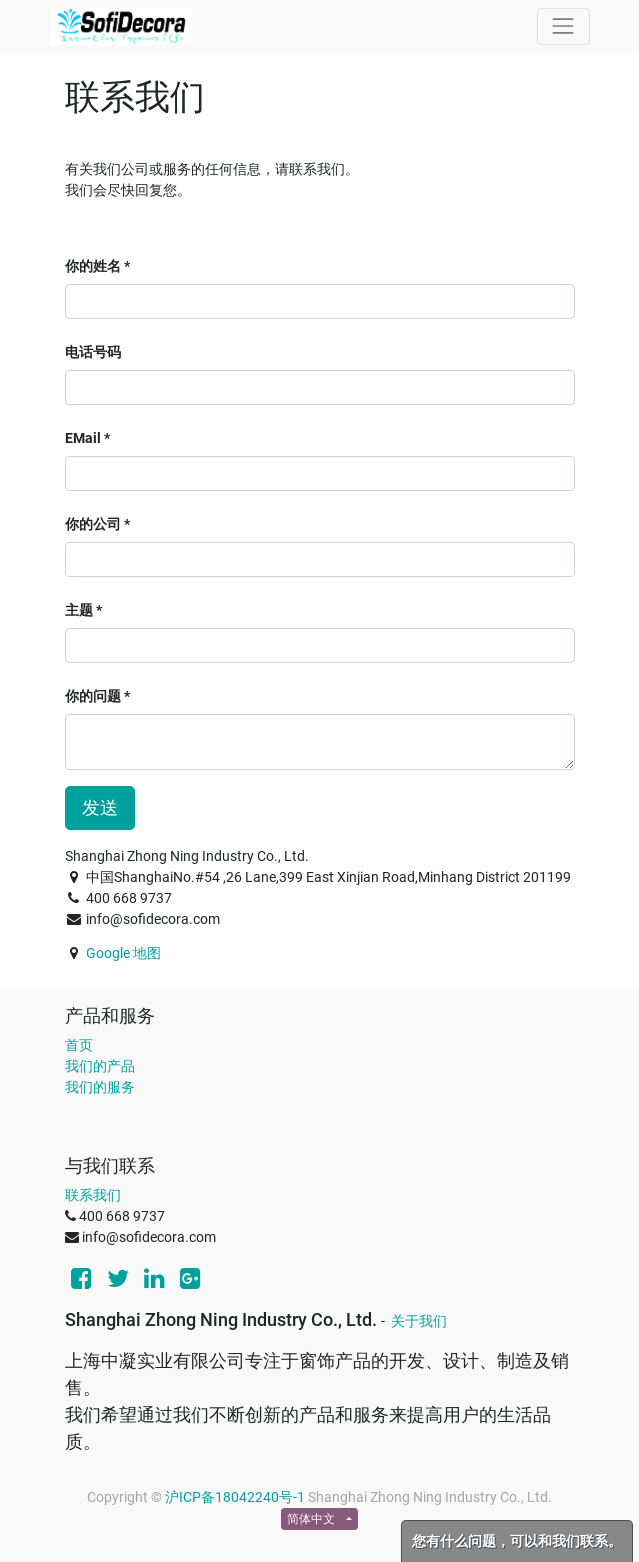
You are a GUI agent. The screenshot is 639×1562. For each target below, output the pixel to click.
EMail (83, 438)
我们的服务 (100, 1087)
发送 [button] (100, 808)
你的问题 (93, 696)
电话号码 (93, 352)
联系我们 (93, 1195)
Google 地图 (123, 953)
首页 (79, 1045)
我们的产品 (100, 1066)
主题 (79, 610)
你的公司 (93, 524)
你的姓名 (93, 266)
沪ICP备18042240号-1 (235, 1497)
